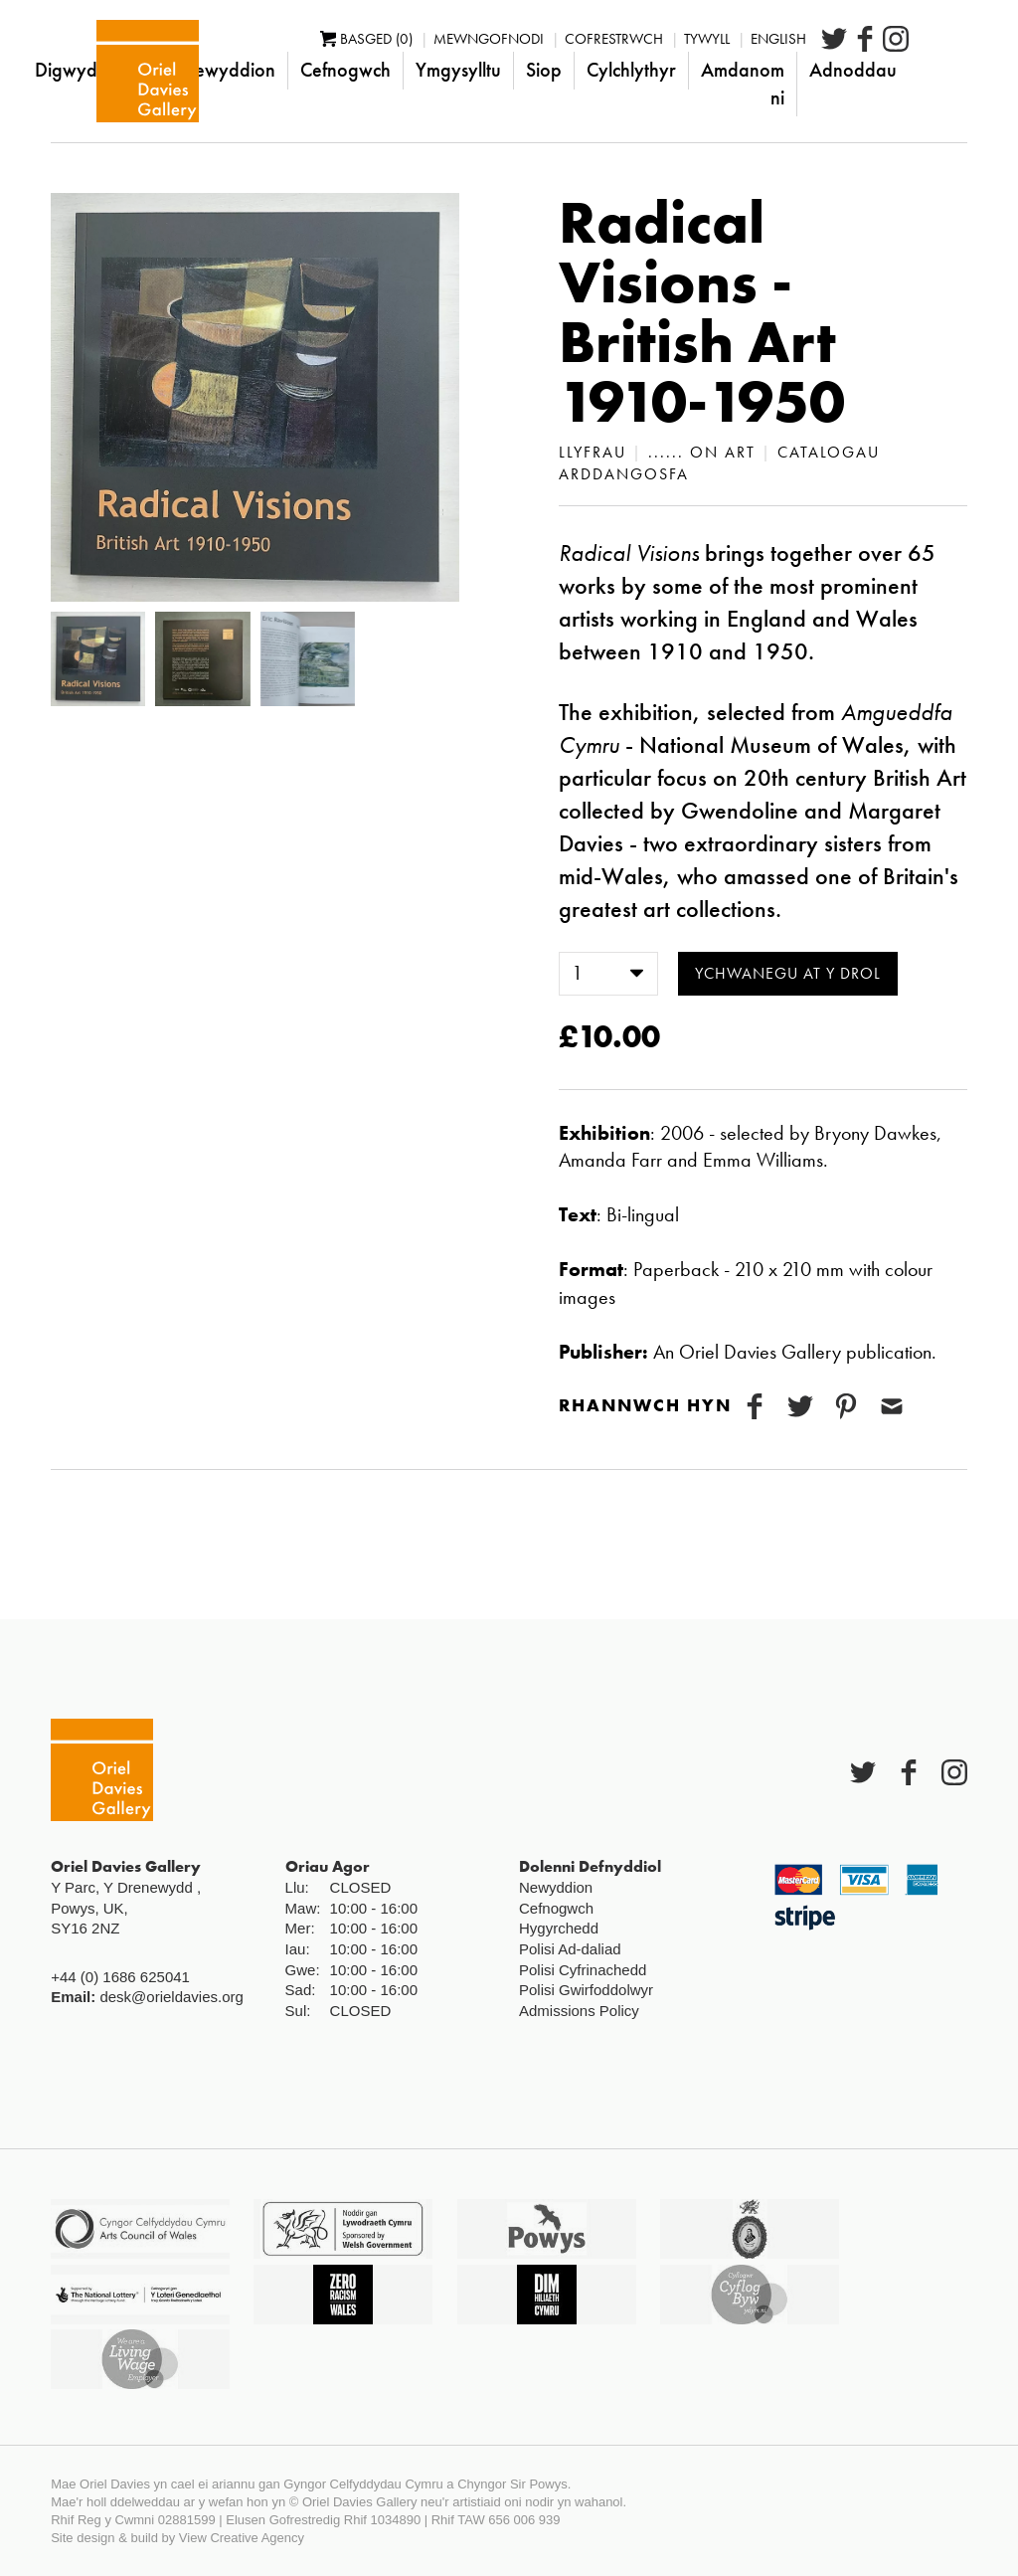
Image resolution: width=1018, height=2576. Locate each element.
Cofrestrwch (672, 39)
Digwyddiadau (153, 70)
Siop (602, 70)
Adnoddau (911, 70)
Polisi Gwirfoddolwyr (586, 1989)
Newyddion (286, 70)
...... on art (702, 452)
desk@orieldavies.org (171, 1996)
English (837, 39)
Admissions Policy (579, 2010)
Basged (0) (425, 39)
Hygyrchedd (558, 1928)
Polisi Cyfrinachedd (582, 1969)
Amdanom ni (801, 83)
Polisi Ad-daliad (570, 1948)
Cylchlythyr (690, 70)
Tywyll (765, 39)
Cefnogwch (404, 70)
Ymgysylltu (517, 70)
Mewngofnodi (547, 39)
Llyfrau (592, 452)
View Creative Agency (241, 2537)
